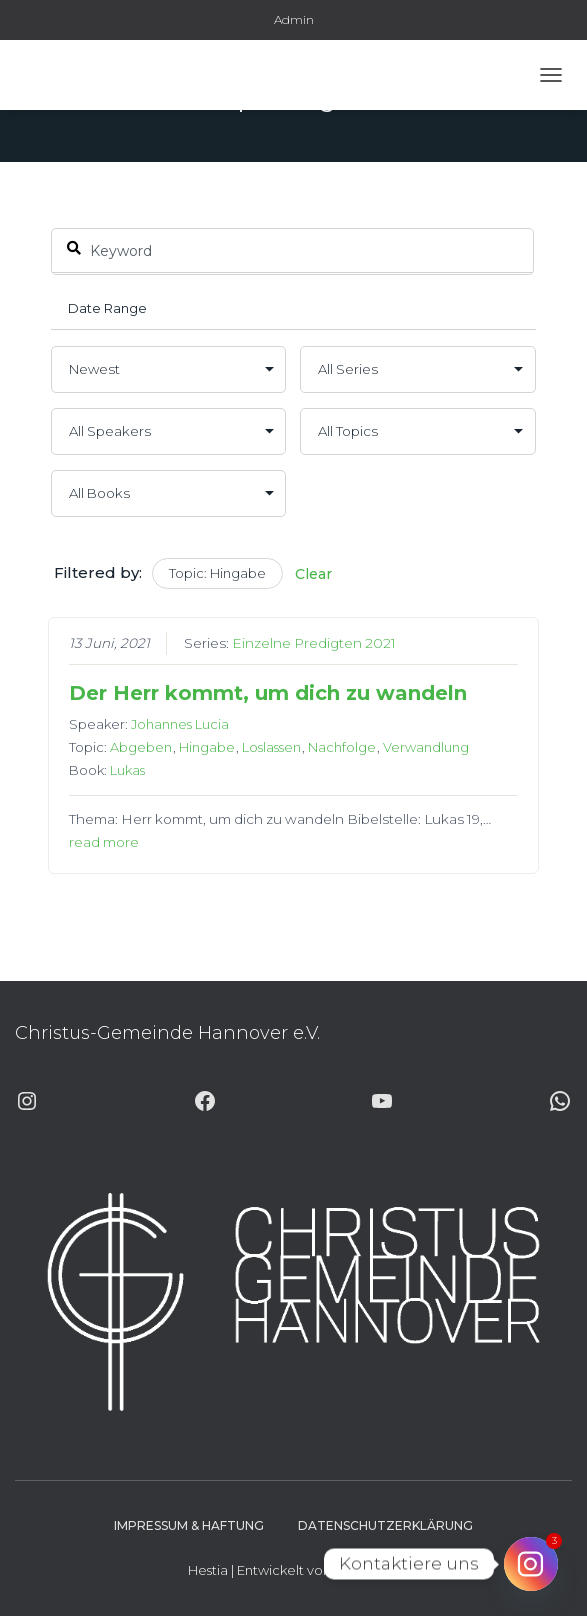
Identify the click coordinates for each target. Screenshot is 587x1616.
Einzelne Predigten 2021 (314, 643)
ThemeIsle (367, 1570)
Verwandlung (426, 747)
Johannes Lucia (180, 724)
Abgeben (141, 747)
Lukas (127, 770)
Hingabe (207, 747)
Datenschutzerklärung (385, 1525)
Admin (294, 19)
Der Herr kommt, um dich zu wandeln (268, 693)
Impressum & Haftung (189, 1525)
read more (104, 842)
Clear (313, 574)
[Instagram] (531, 1564)
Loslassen (271, 747)
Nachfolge (342, 747)
